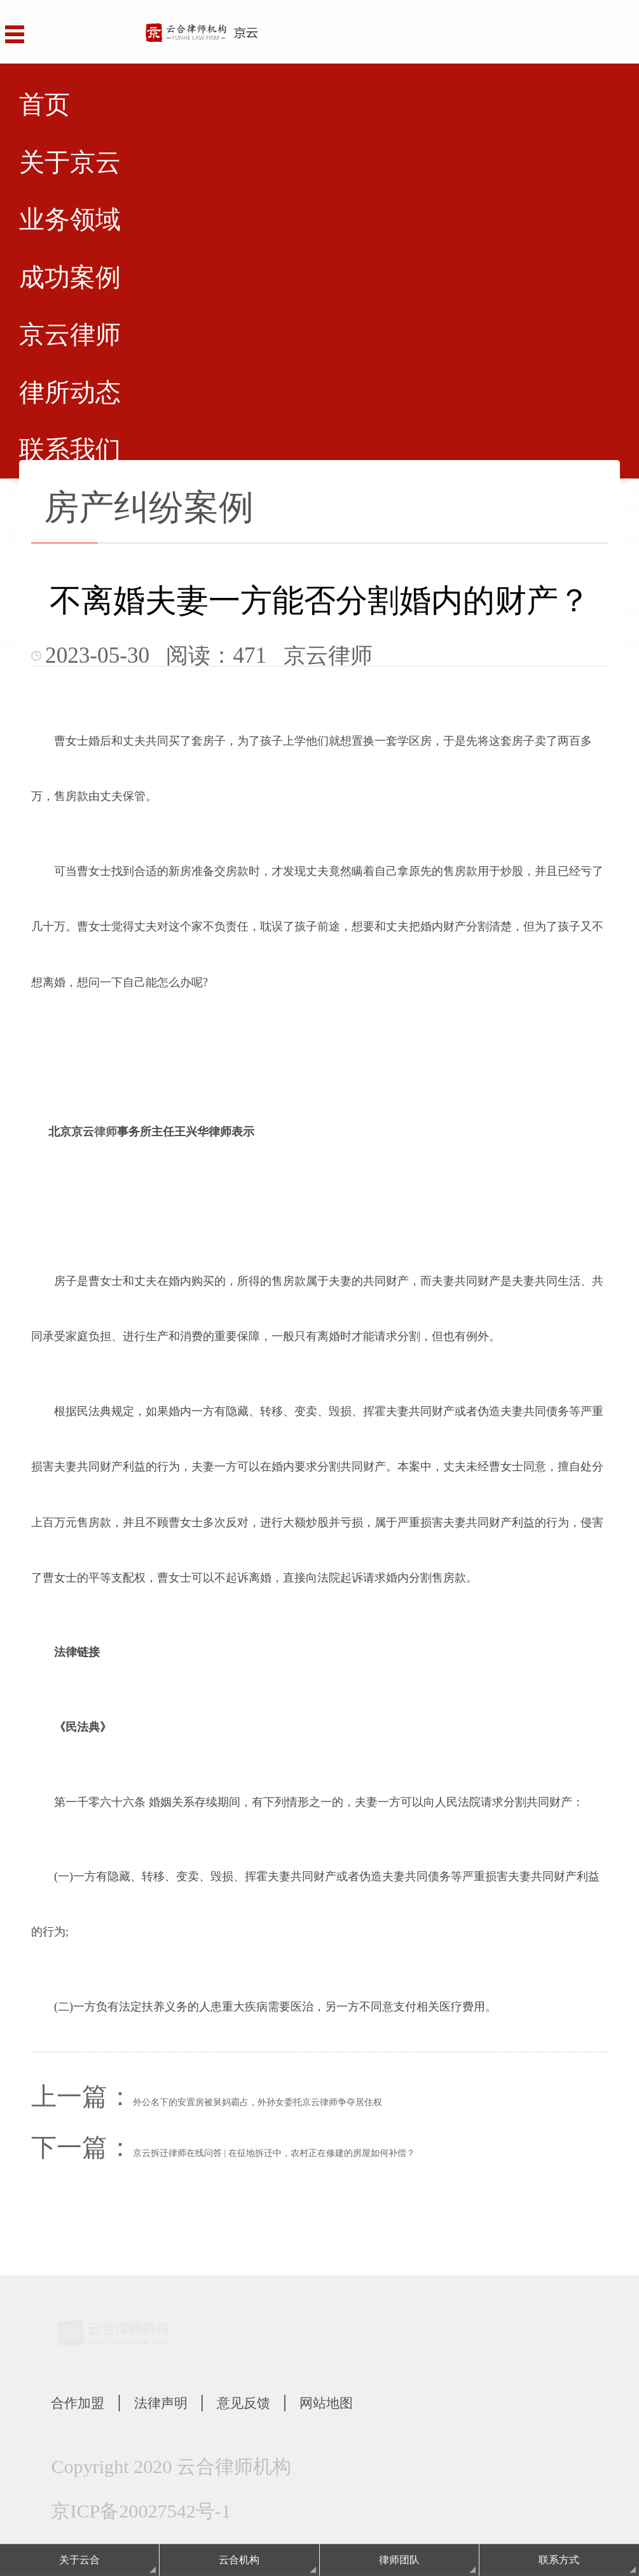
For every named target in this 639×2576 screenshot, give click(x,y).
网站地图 (406, 2403)
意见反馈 (301, 2403)
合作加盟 (89, 2403)
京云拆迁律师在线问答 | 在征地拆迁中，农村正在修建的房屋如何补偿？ (274, 2153)
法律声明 (195, 2403)
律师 (105, 1131)
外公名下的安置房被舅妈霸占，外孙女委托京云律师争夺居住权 (257, 2102)
